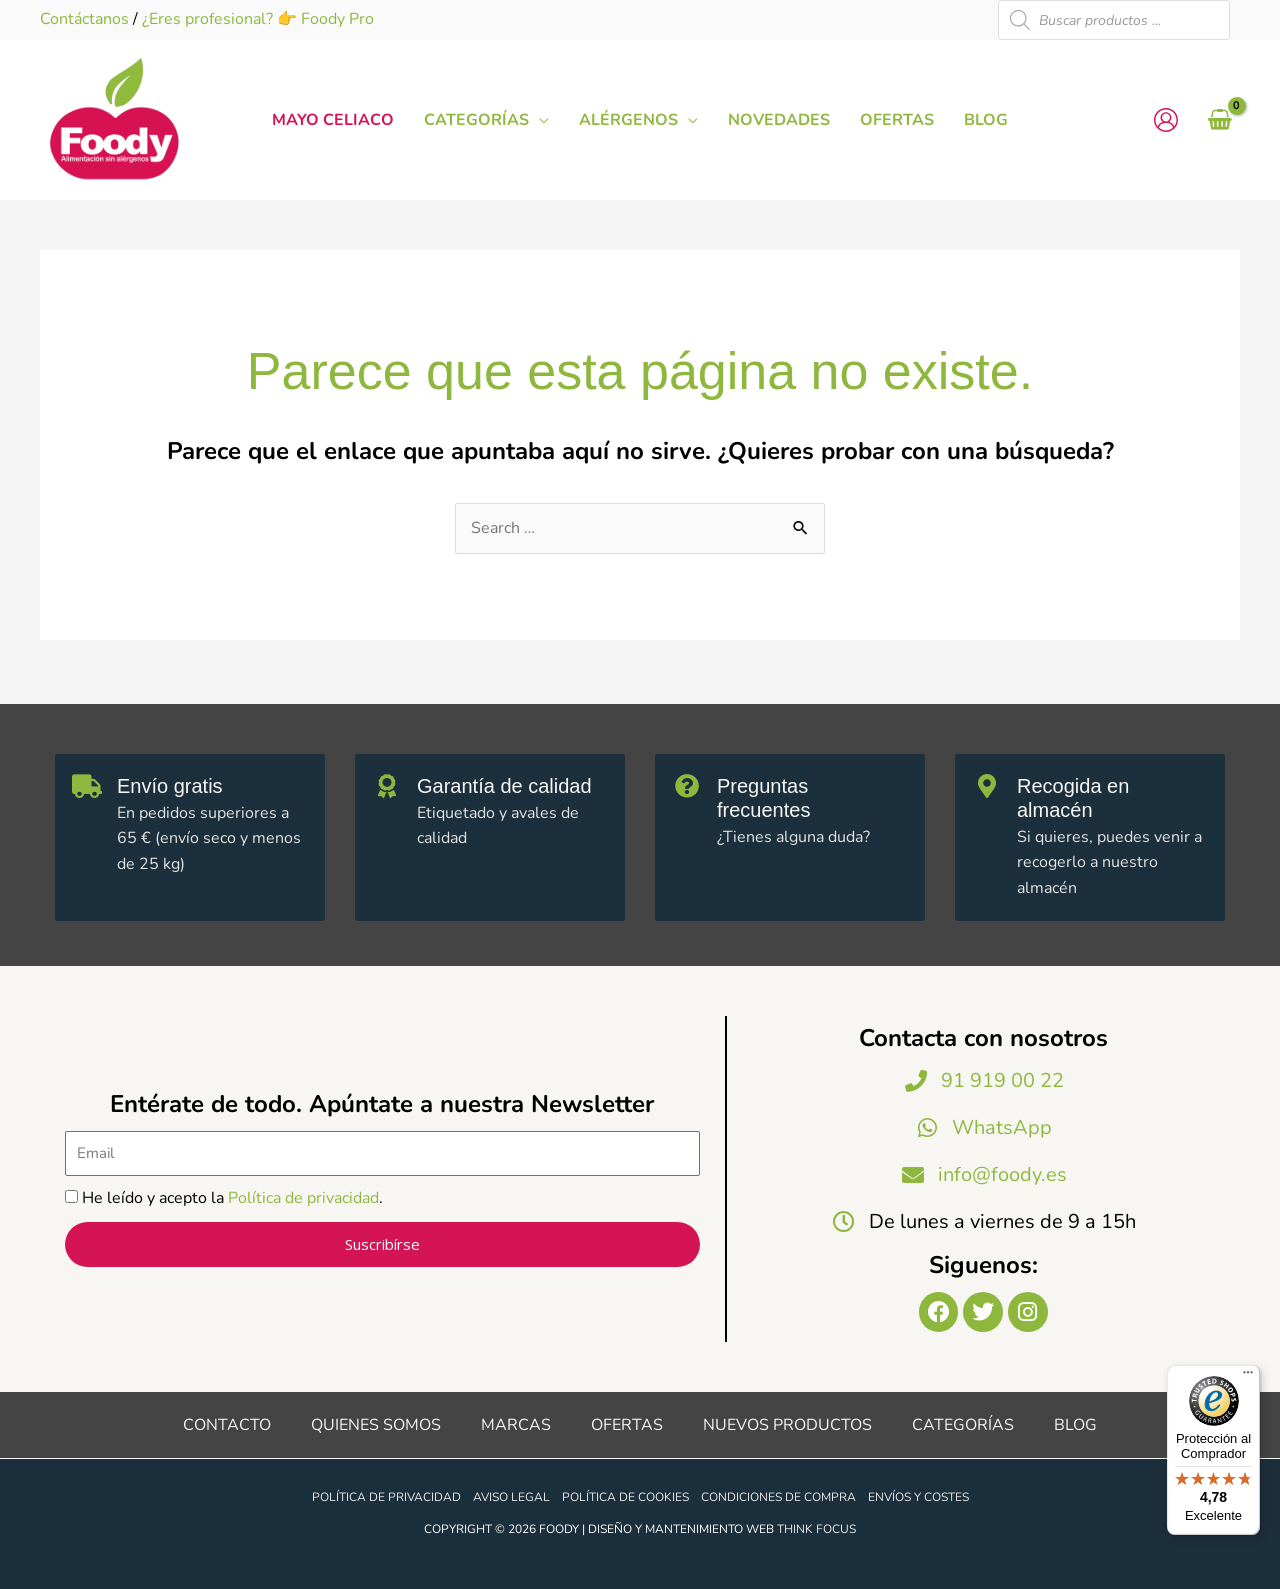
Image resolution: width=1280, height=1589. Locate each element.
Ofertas (627, 1425)
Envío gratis (170, 786)
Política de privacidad (303, 1198)
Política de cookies (625, 1497)
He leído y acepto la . (232, 1198)
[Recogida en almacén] (987, 786)
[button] (539, 120)
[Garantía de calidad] (387, 786)
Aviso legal (511, 1497)
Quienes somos (376, 1425)
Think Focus (816, 1529)
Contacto (227, 1425)
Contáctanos (84, 19)
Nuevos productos (787, 1425)
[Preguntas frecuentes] (687, 786)
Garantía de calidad (504, 786)
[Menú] (1248, 1377)
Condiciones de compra (778, 1497)
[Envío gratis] (87, 786)
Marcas (516, 1425)
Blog (1075, 1425)
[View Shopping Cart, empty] (1219, 120)
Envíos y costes (918, 1497)
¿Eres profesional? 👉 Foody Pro (258, 19)
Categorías (963, 1425)
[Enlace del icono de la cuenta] (1166, 120)
